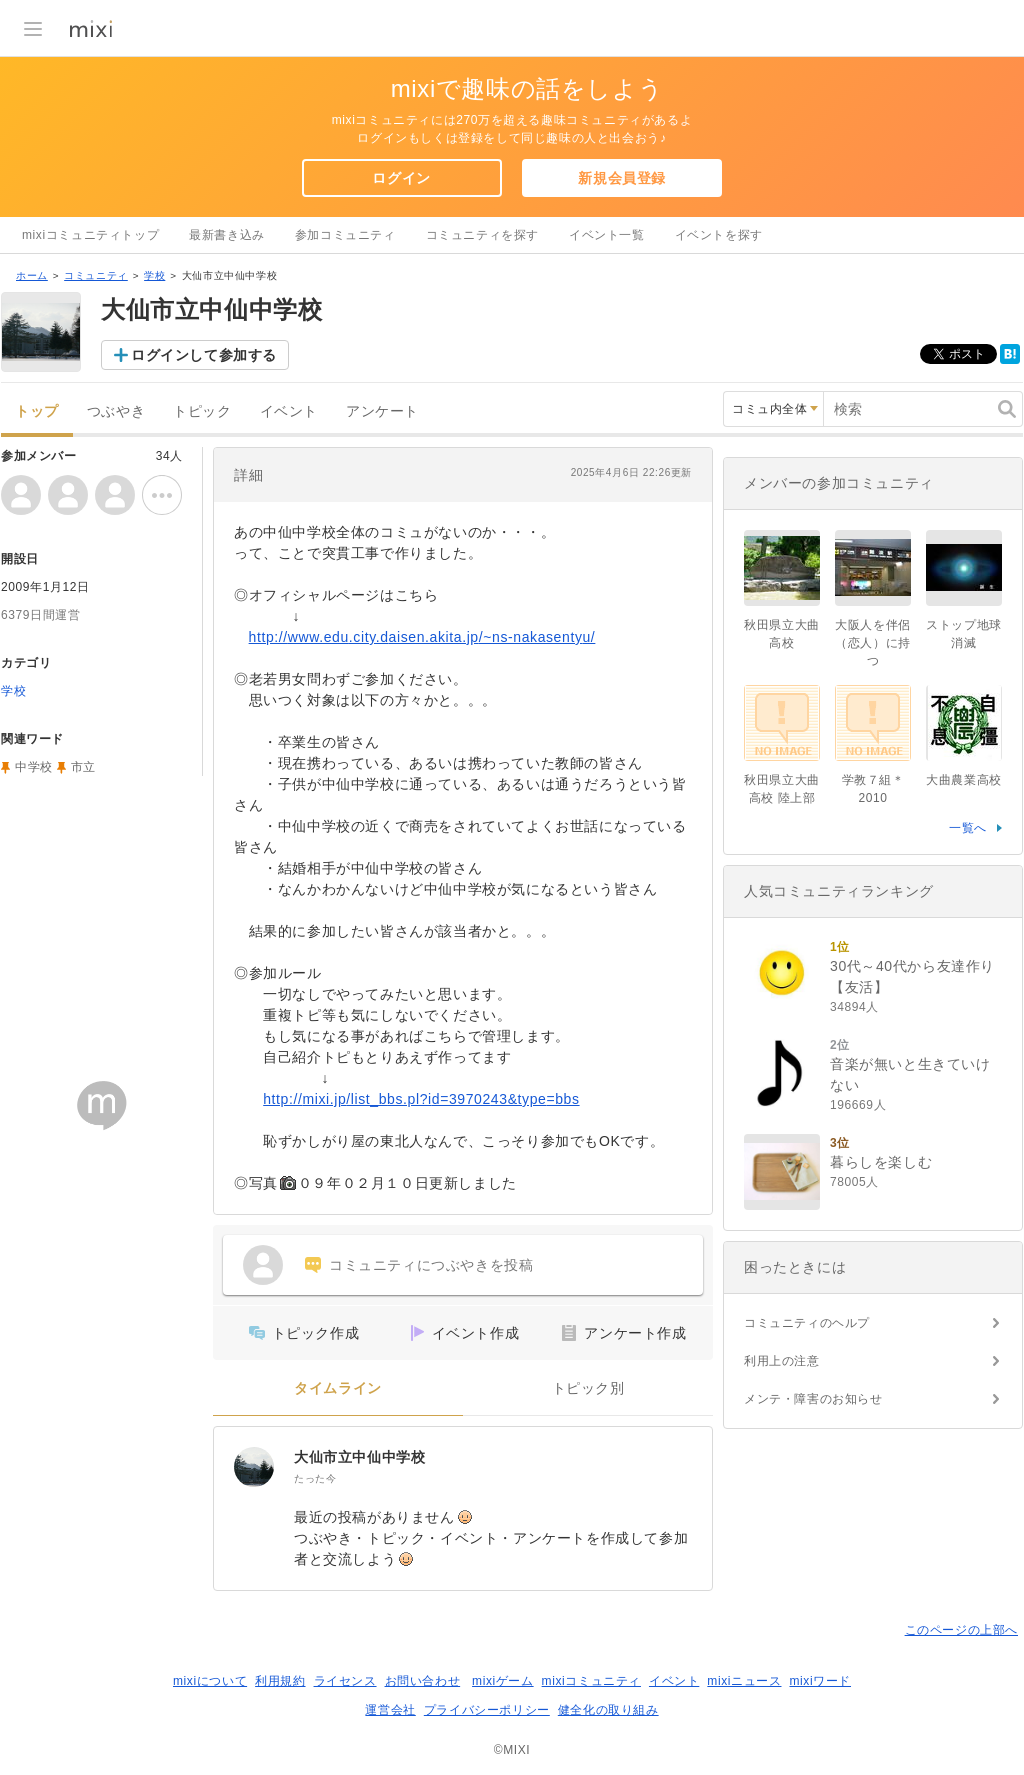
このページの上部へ (961, 1630)
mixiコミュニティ (591, 1681)
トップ (37, 411)
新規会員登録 (622, 178)
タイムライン (338, 1388)
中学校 (34, 767)
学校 (154, 275)
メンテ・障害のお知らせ (813, 1399)
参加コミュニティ (345, 235)
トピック (202, 411)
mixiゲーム (503, 1681)
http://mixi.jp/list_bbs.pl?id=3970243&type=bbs (421, 1099)
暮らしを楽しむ (881, 1162)
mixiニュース (744, 1681)
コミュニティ (96, 275)
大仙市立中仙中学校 (359, 1457)
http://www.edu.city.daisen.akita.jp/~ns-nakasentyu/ (422, 637)
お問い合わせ (423, 1681)
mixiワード (820, 1681)
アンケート (382, 411)
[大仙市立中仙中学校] (254, 1467)
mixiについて (210, 1681)
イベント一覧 (607, 235)
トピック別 (588, 1388)
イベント (289, 411)
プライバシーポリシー (487, 1710)
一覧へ (968, 828)
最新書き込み (227, 235)
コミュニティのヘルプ (807, 1323)
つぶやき (116, 411)
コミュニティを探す (482, 235)
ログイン (401, 178)
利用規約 (280, 1681)
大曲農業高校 (964, 780)
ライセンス (345, 1681)
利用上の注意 (782, 1361)
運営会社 (390, 1710)
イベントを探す (719, 235)
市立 (83, 767)
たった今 (315, 1478)
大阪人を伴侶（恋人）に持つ (873, 643)
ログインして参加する (204, 355)
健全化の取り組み (608, 1710)
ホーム (32, 275)
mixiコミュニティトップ (90, 235)
